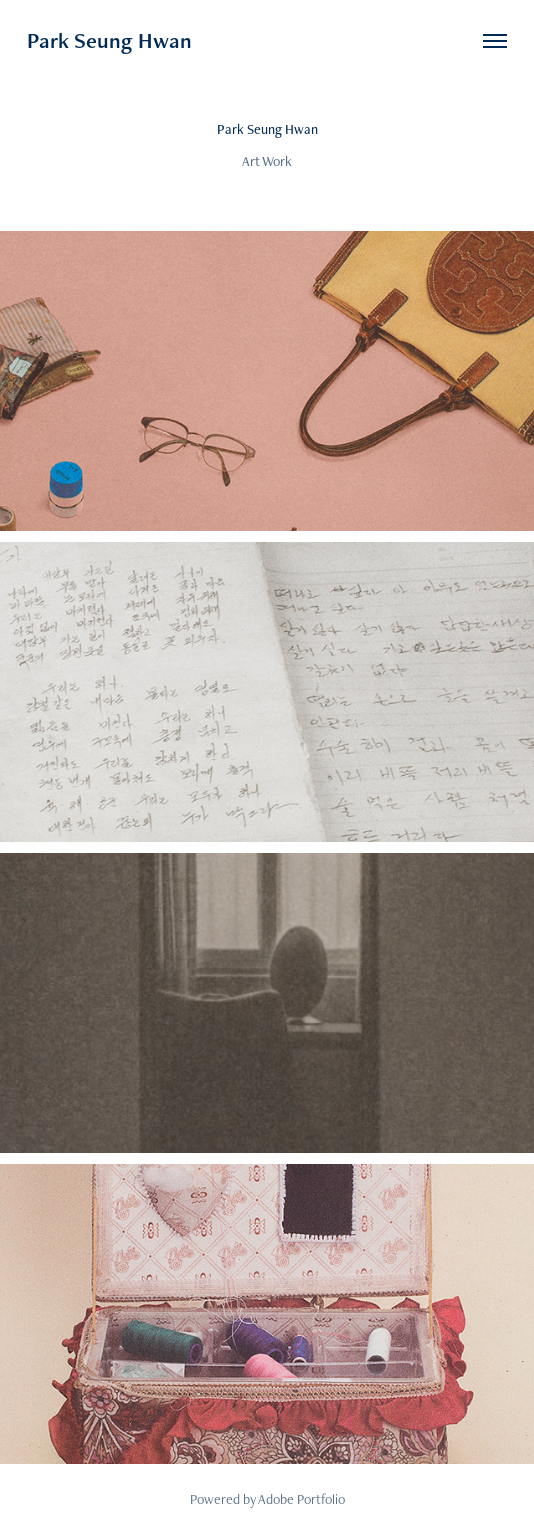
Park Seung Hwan (109, 40)
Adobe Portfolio (301, 1499)
